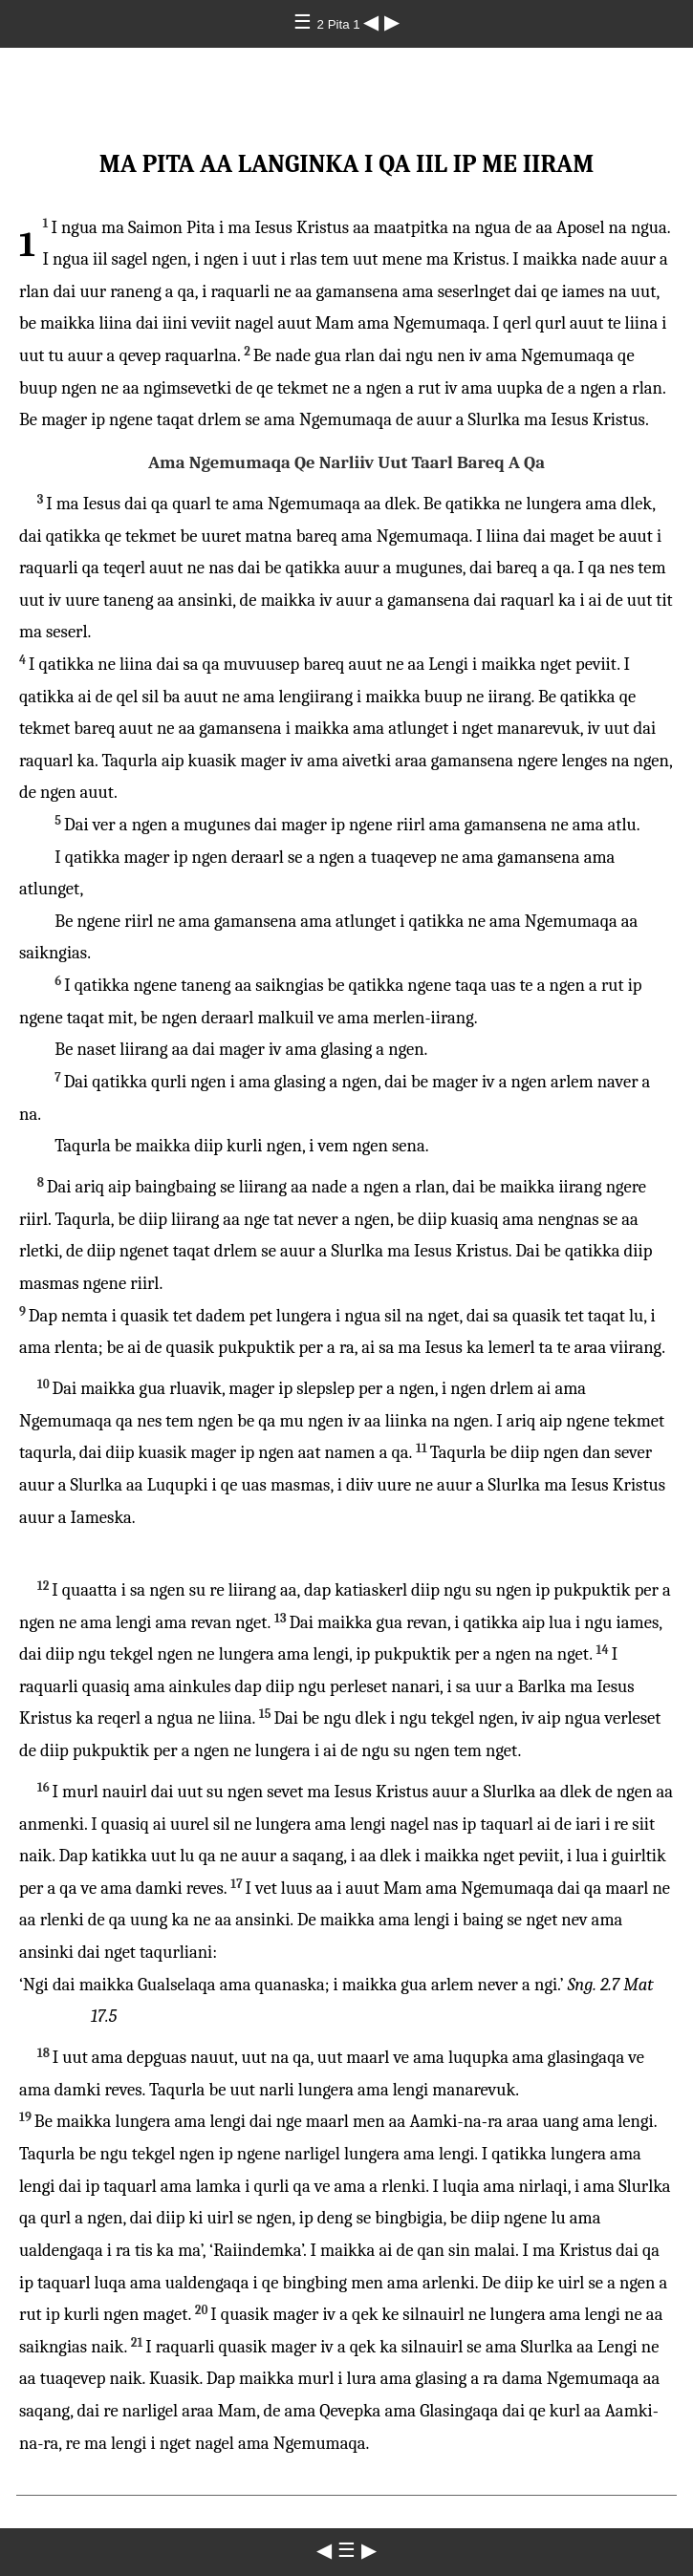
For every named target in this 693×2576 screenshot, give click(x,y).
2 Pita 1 (340, 24)
